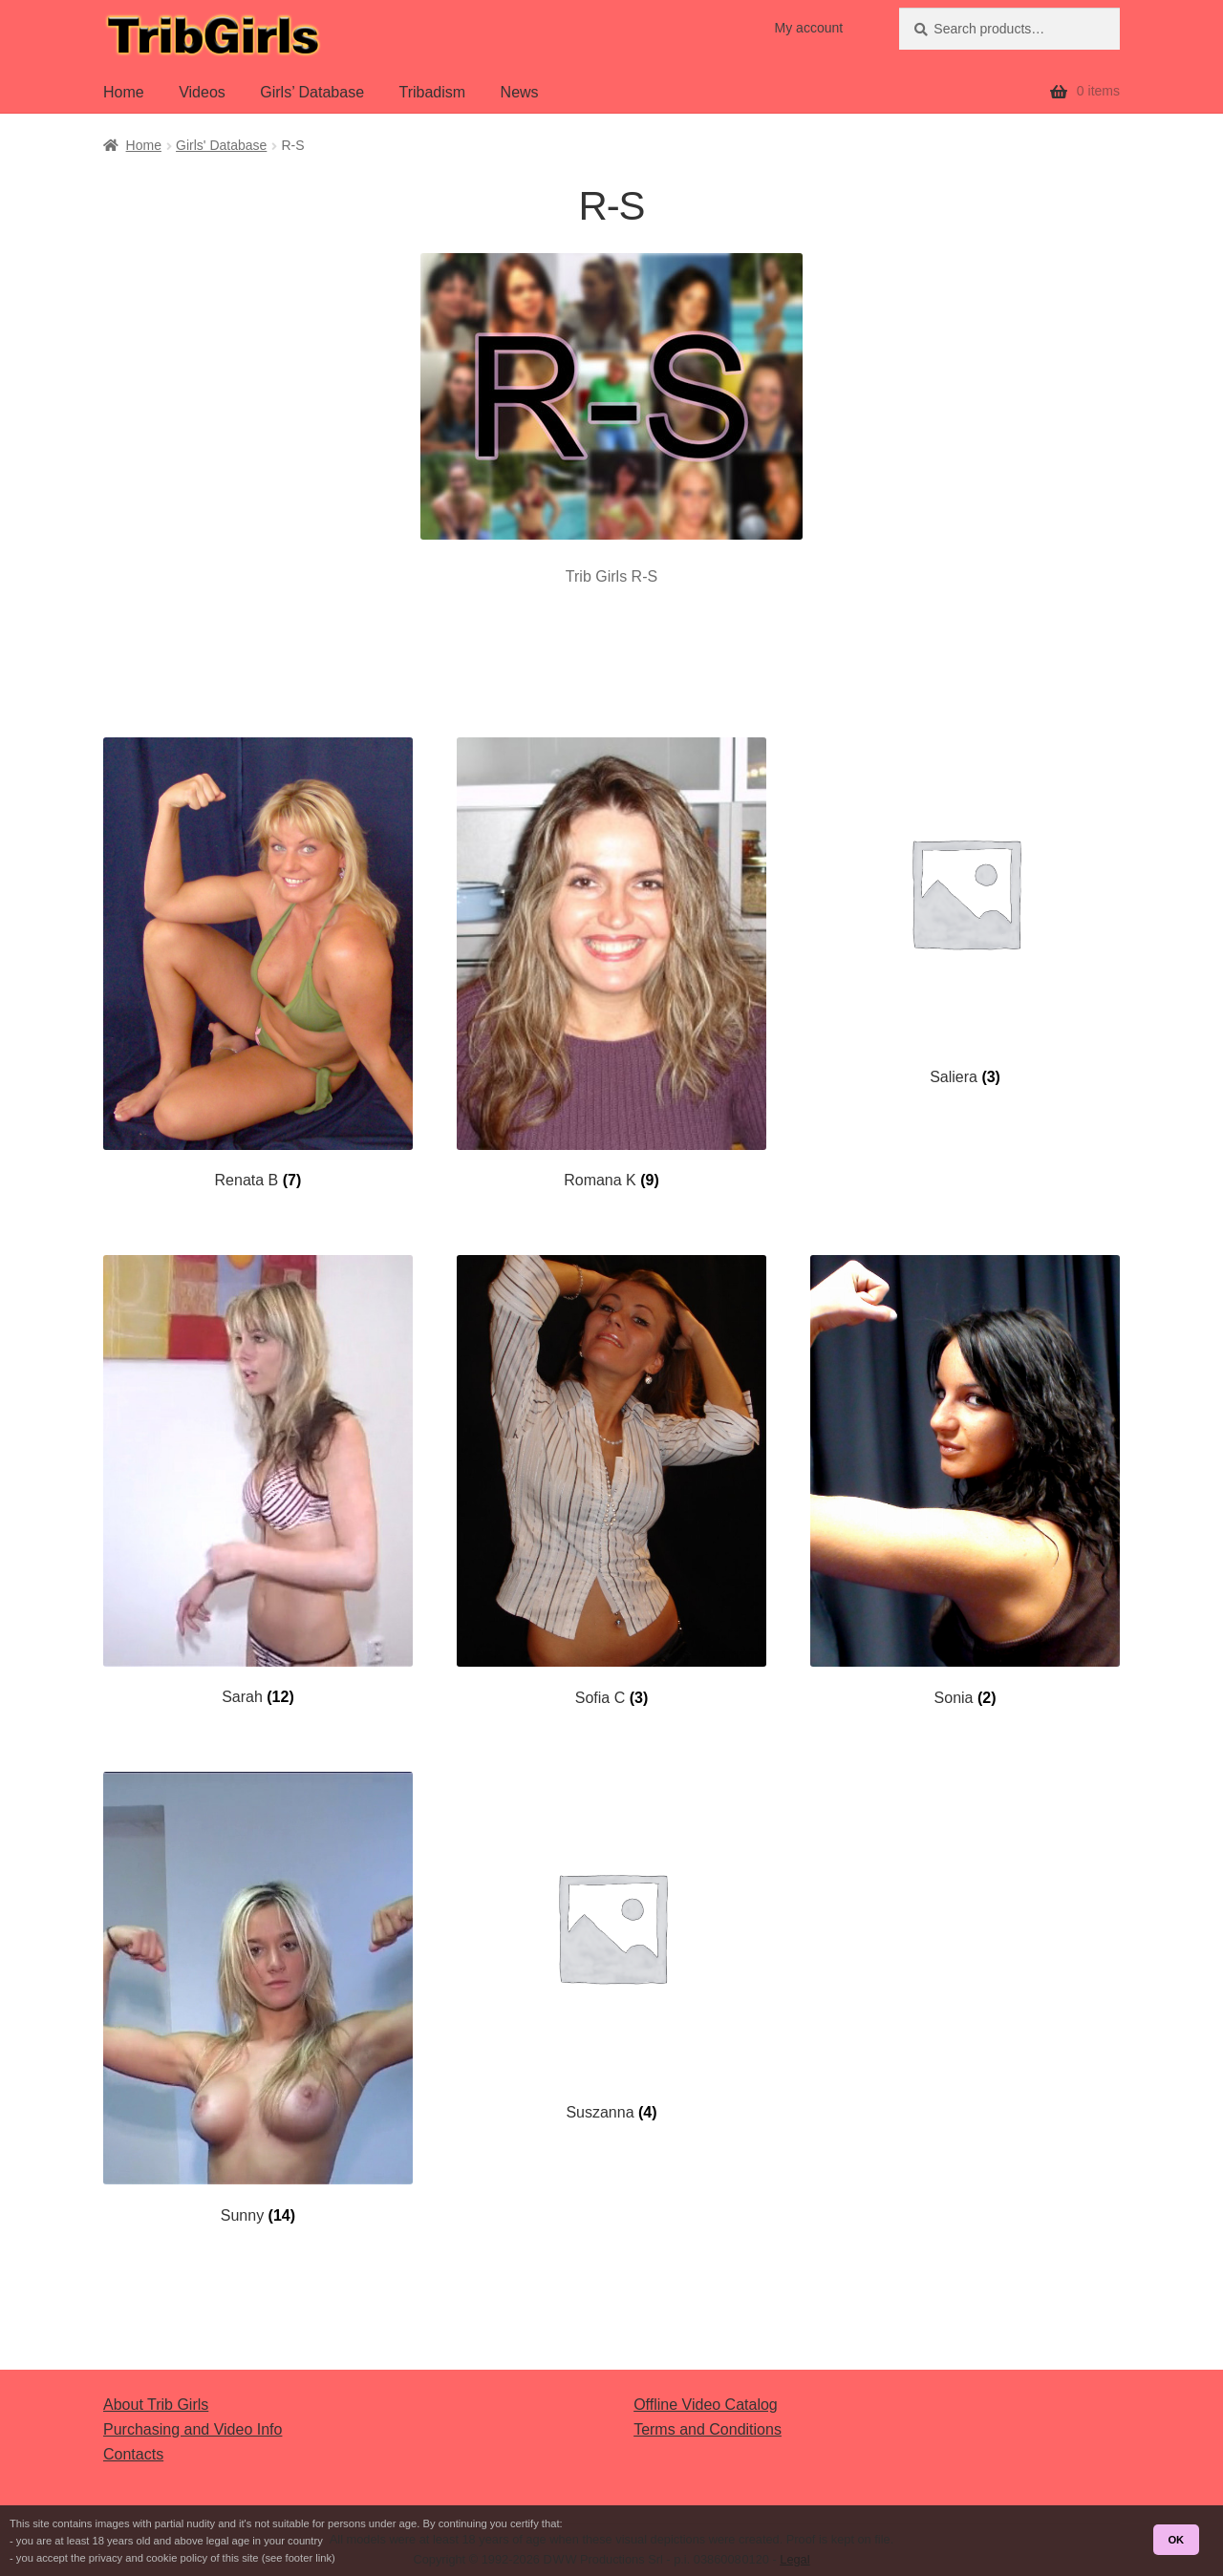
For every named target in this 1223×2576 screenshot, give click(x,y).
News (520, 92)
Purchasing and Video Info (192, 2429)
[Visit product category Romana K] (611, 963)
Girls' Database (221, 145)
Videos (202, 92)
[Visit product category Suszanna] (611, 1946)
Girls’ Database (312, 92)
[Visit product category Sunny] (258, 1998)
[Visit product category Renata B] (258, 963)
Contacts (133, 2454)
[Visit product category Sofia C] (611, 1481)
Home (123, 92)
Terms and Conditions (707, 2429)
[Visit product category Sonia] (965, 1481)
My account (809, 27)
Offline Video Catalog (705, 2404)
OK (1176, 2539)
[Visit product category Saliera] (965, 912)
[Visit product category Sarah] (258, 1481)
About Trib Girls (155, 2404)
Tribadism (431, 92)
